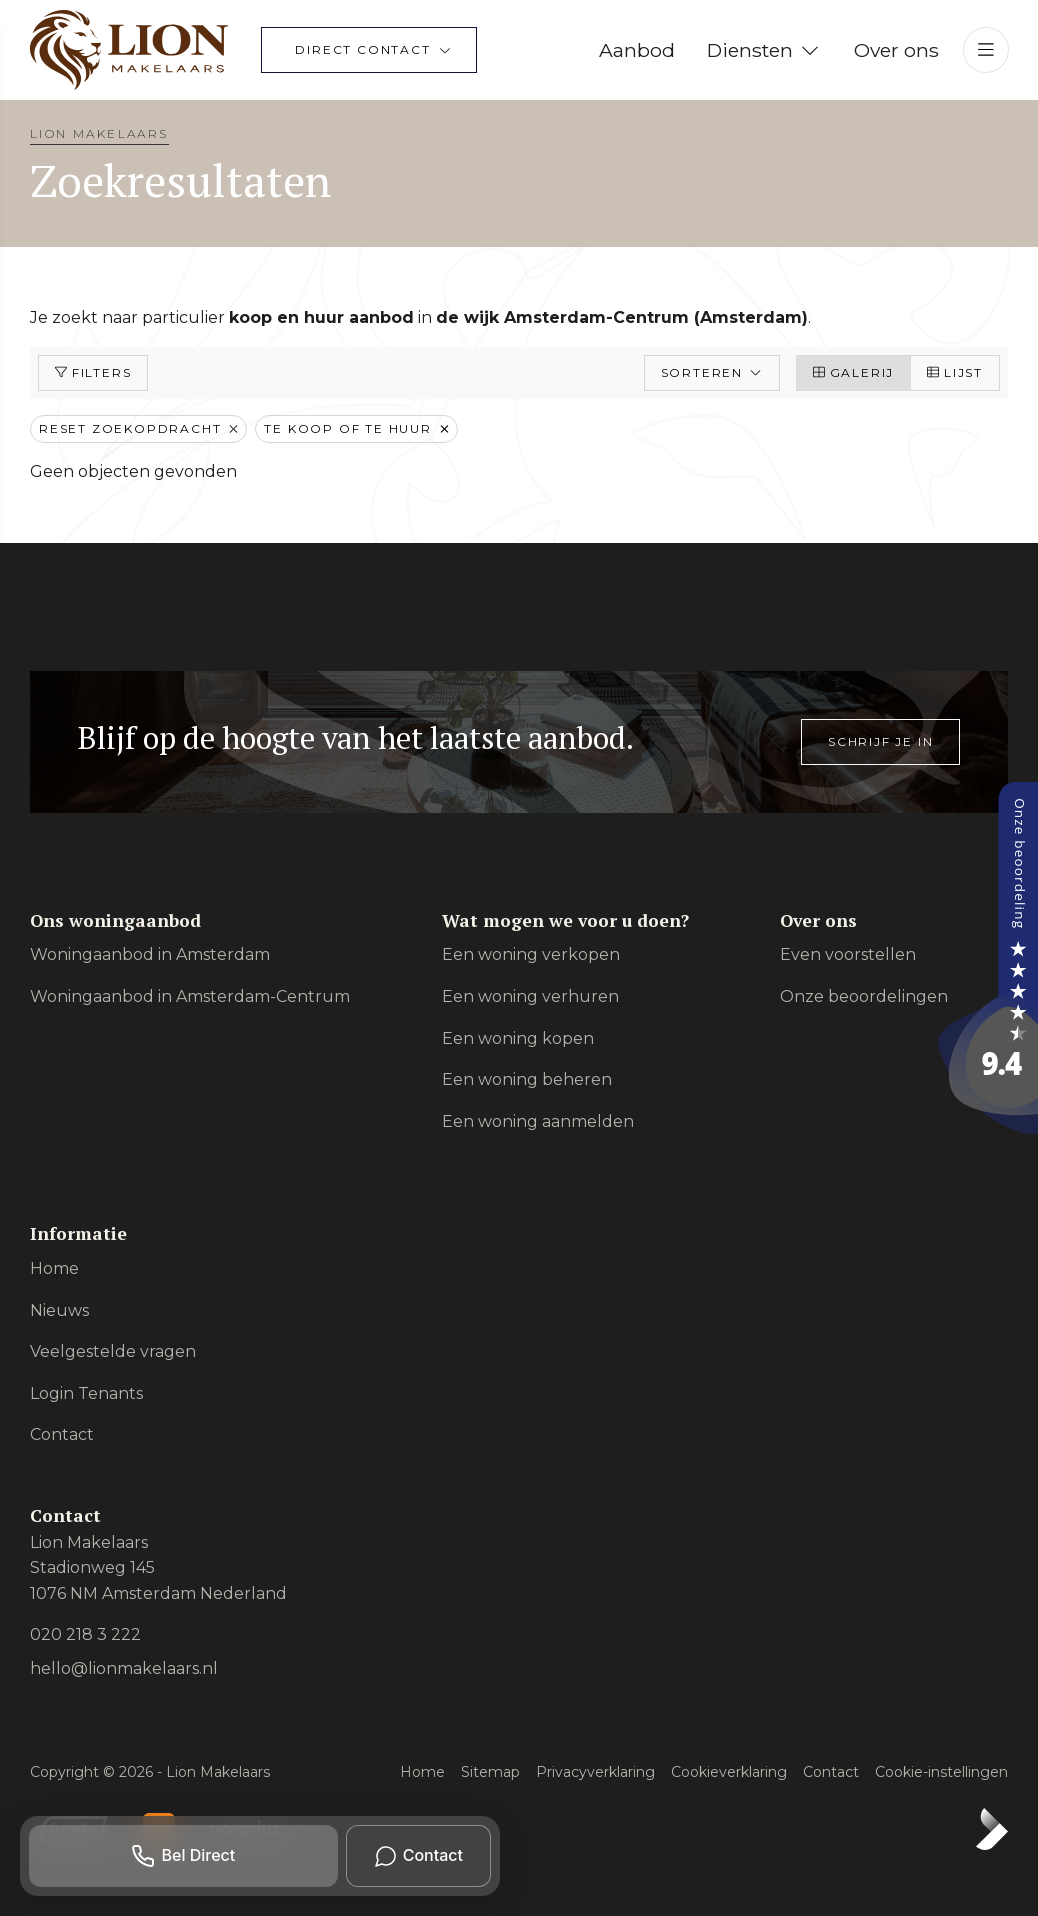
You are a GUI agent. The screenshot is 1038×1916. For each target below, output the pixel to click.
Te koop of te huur (356, 428)
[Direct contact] (369, 50)
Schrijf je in (880, 741)
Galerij (853, 372)
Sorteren (712, 372)
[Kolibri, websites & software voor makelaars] (992, 1829)
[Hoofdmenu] (986, 50)
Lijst (955, 372)
